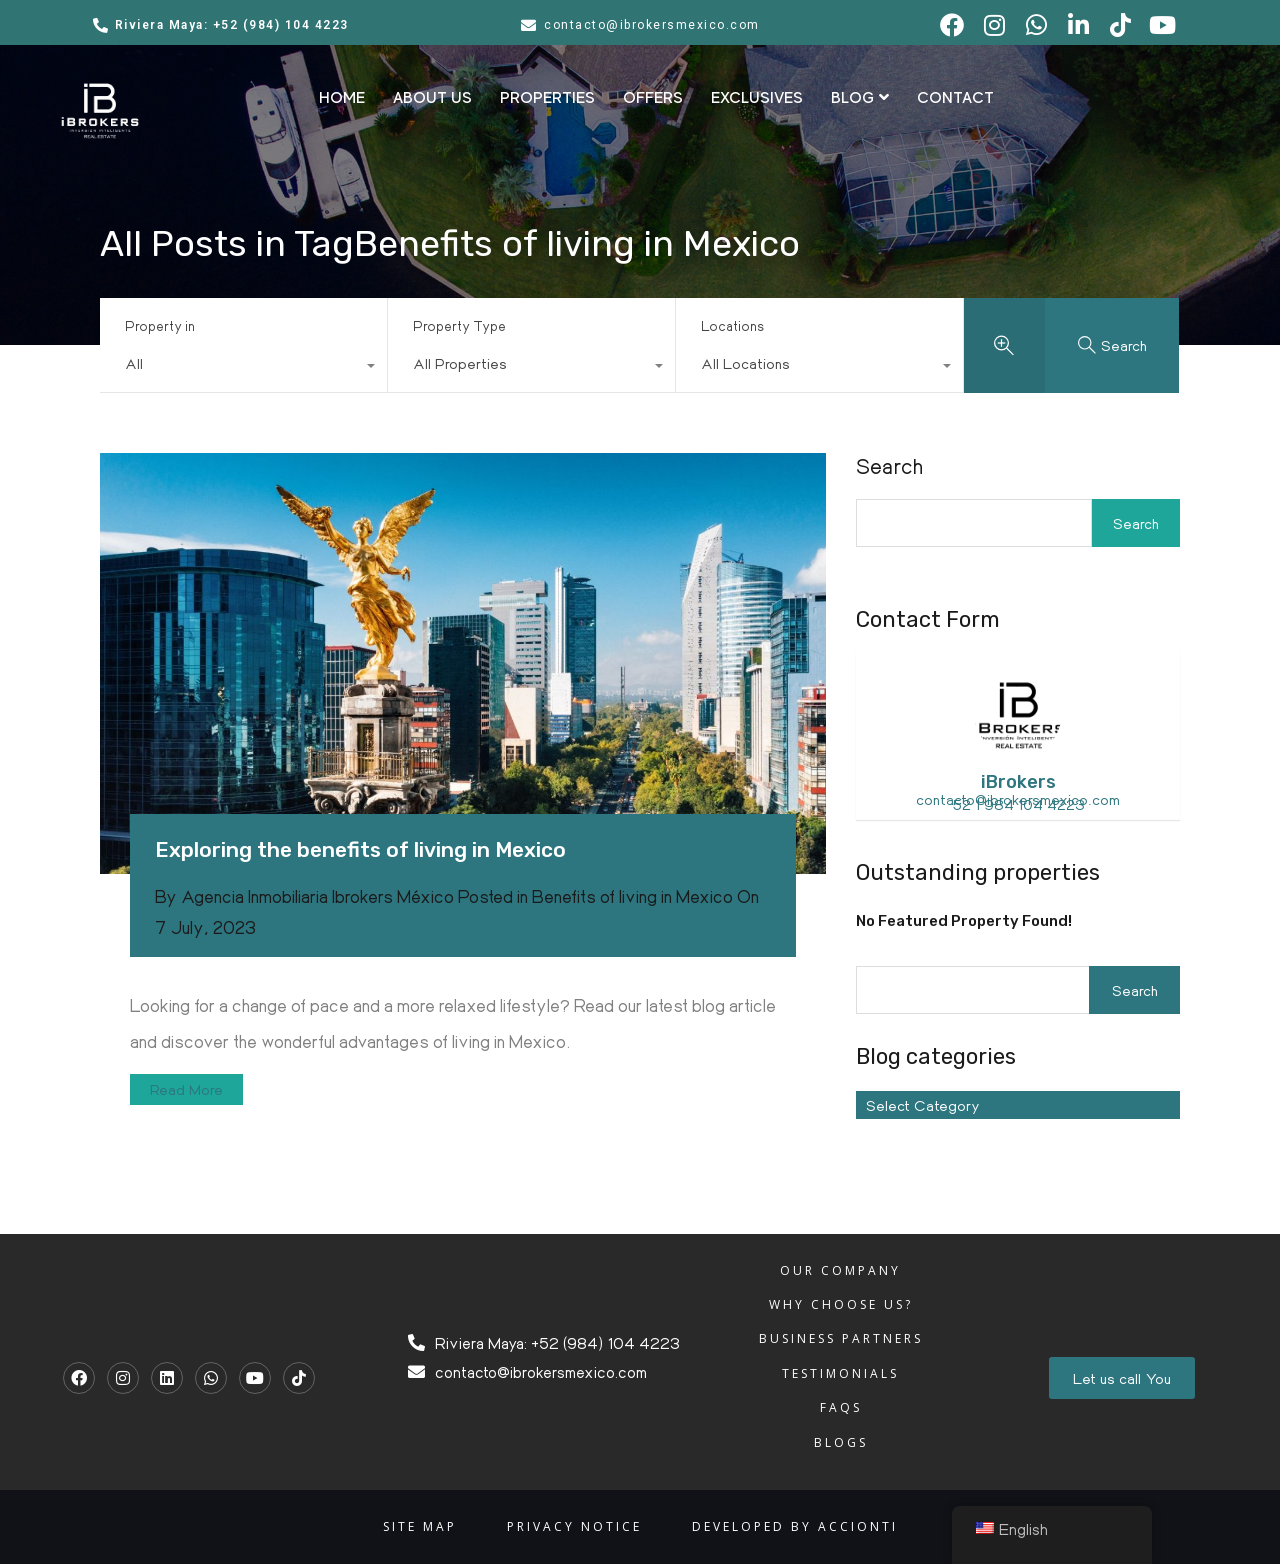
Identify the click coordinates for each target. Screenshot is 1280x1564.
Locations (732, 325)
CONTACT (955, 98)
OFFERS (653, 98)
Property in (160, 325)
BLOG (860, 98)
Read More (186, 1089)
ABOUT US (432, 98)
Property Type (459, 325)
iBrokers (1018, 782)
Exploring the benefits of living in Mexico (360, 849)
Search (889, 466)
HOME (342, 98)
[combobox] (243, 368)
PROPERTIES (547, 98)
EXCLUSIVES (757, 98)
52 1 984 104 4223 (1018, 804)
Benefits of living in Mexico (632, 896)
